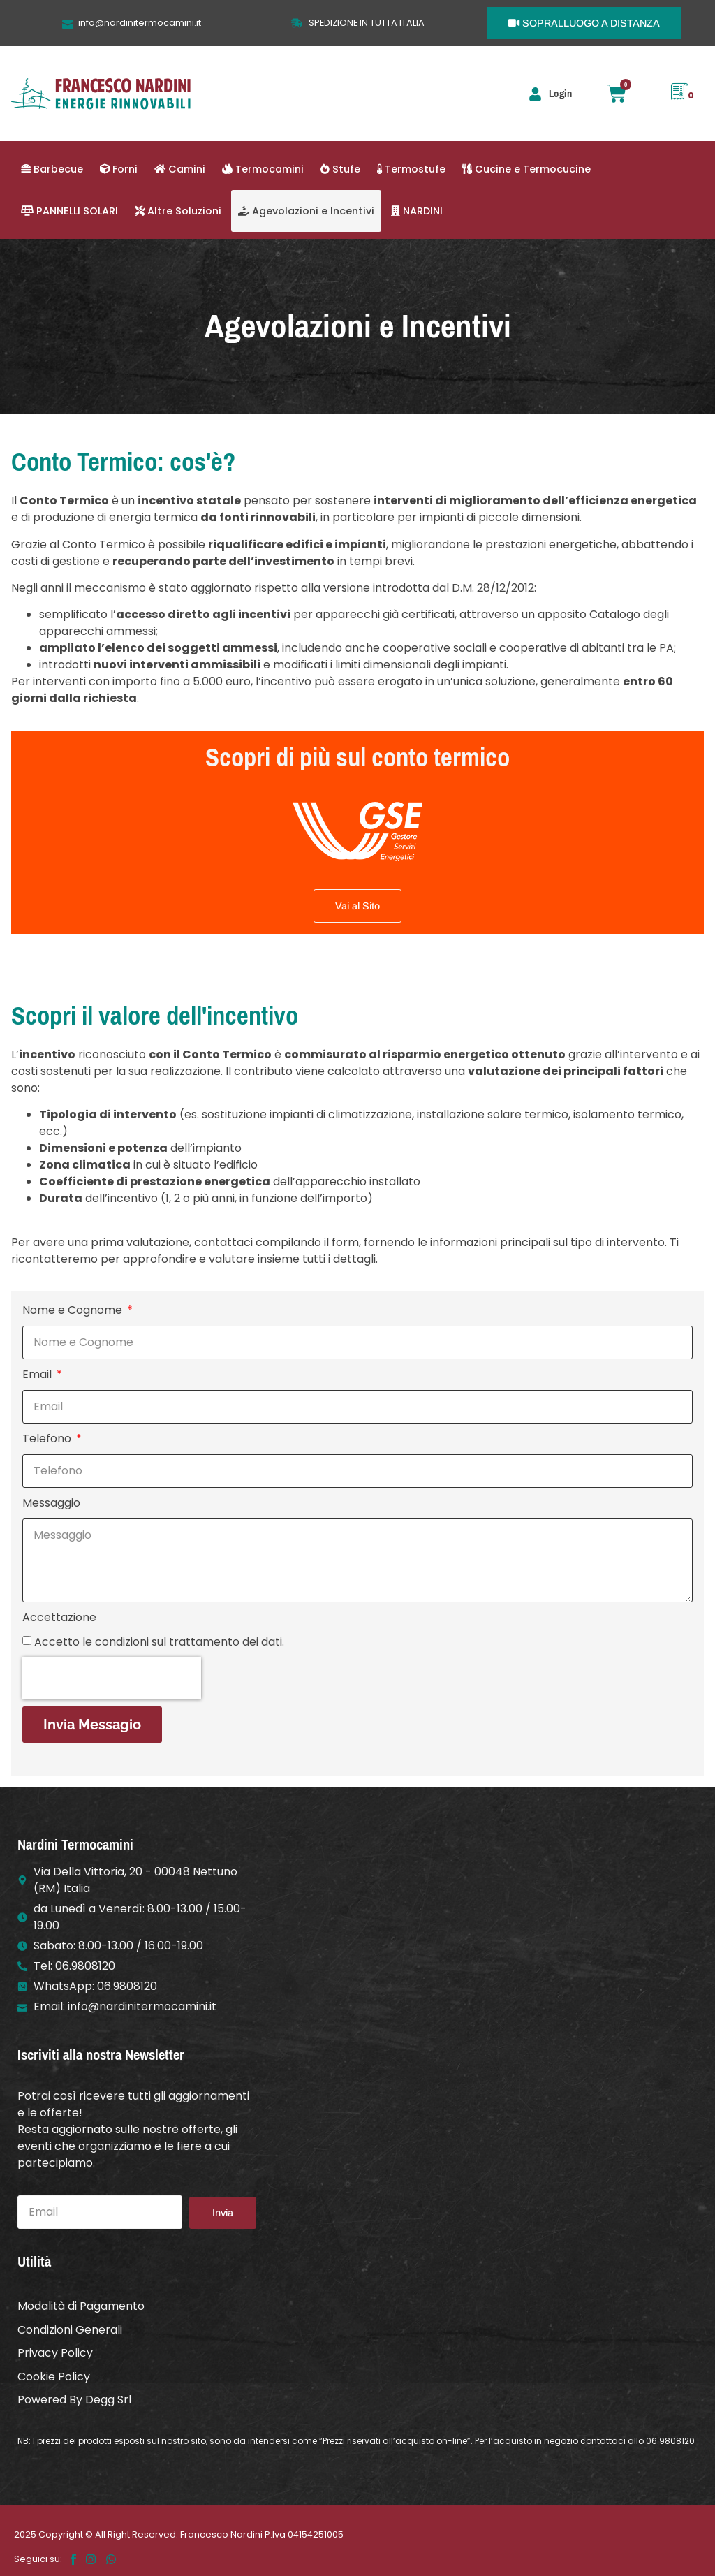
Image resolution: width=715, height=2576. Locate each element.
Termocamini (263, 169)
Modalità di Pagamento (81, 2305)
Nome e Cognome (73, 1310)
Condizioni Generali (69, 2328)
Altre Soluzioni (178, 211)
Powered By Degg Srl (74, 2395)
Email (38, 1374)
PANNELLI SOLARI (69, 211)
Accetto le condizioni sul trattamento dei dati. (159, 1642)
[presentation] (111, 1678)
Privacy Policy (55, 2350)
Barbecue (52, 169)
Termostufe (411, 169)
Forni (119, 169)
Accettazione (59, 1617)
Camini (179, 169)
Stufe (340, 169)
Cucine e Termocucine (526, 169)
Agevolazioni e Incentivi (306, 211)
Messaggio (51, 1503)
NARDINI (417, 211)
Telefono (48, 1438)
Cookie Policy (53, 2372)
